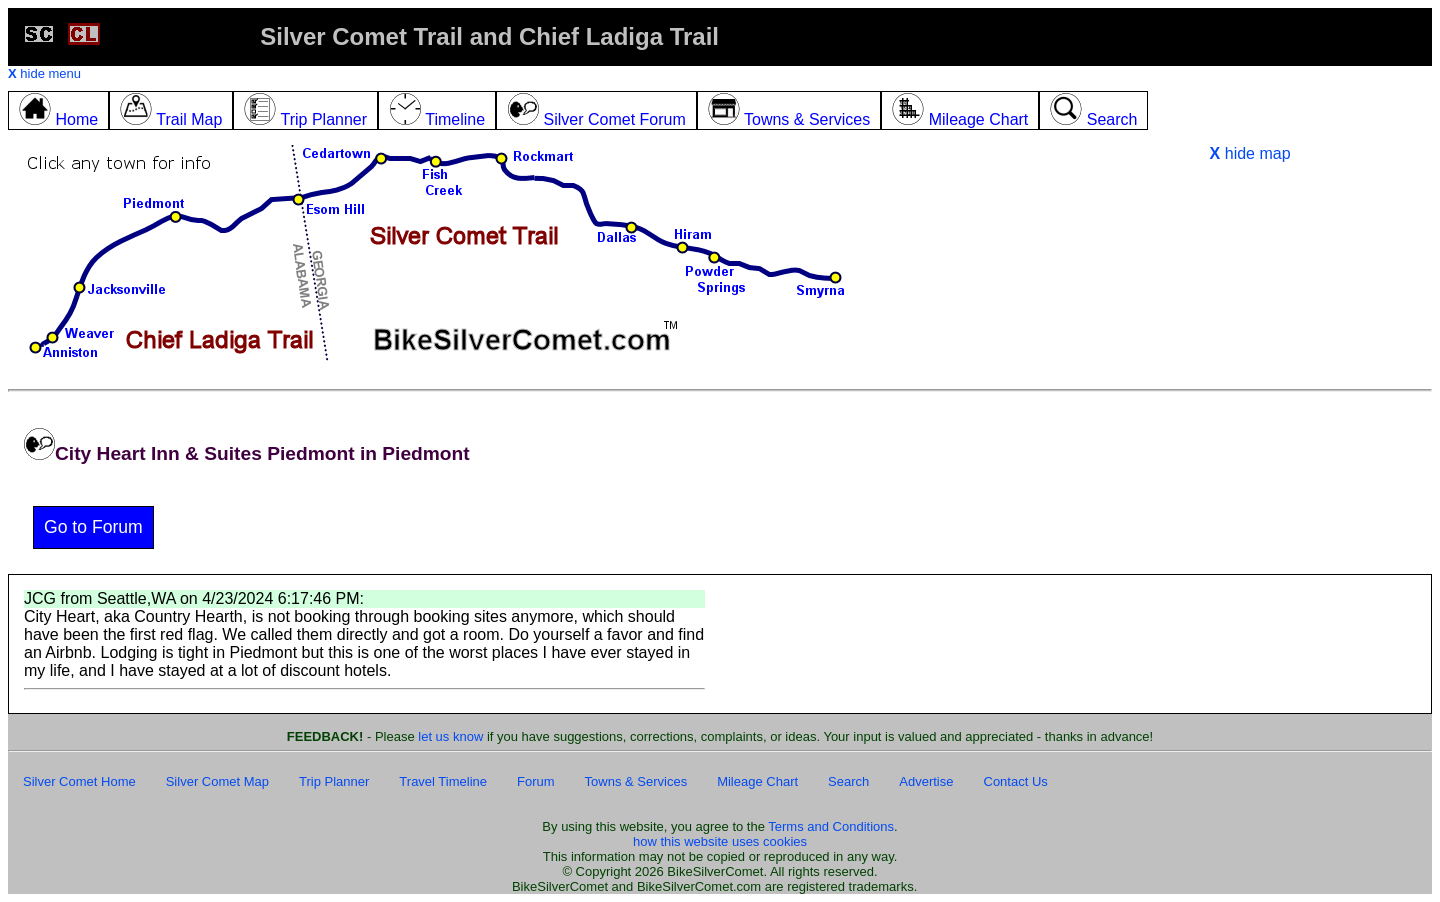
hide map (1250, 153)
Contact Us (1016, 781)
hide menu (44, 73)
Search (848, 781)
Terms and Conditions (831, 826)
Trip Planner (334, 781)
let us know (450, 736)
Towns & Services (636, 781)
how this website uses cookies (720, 841)
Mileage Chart (757, 781)
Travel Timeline (443, 781)
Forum (536, 781)
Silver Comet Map (217, 781)
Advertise (926, 781)
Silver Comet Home (79, 781)
